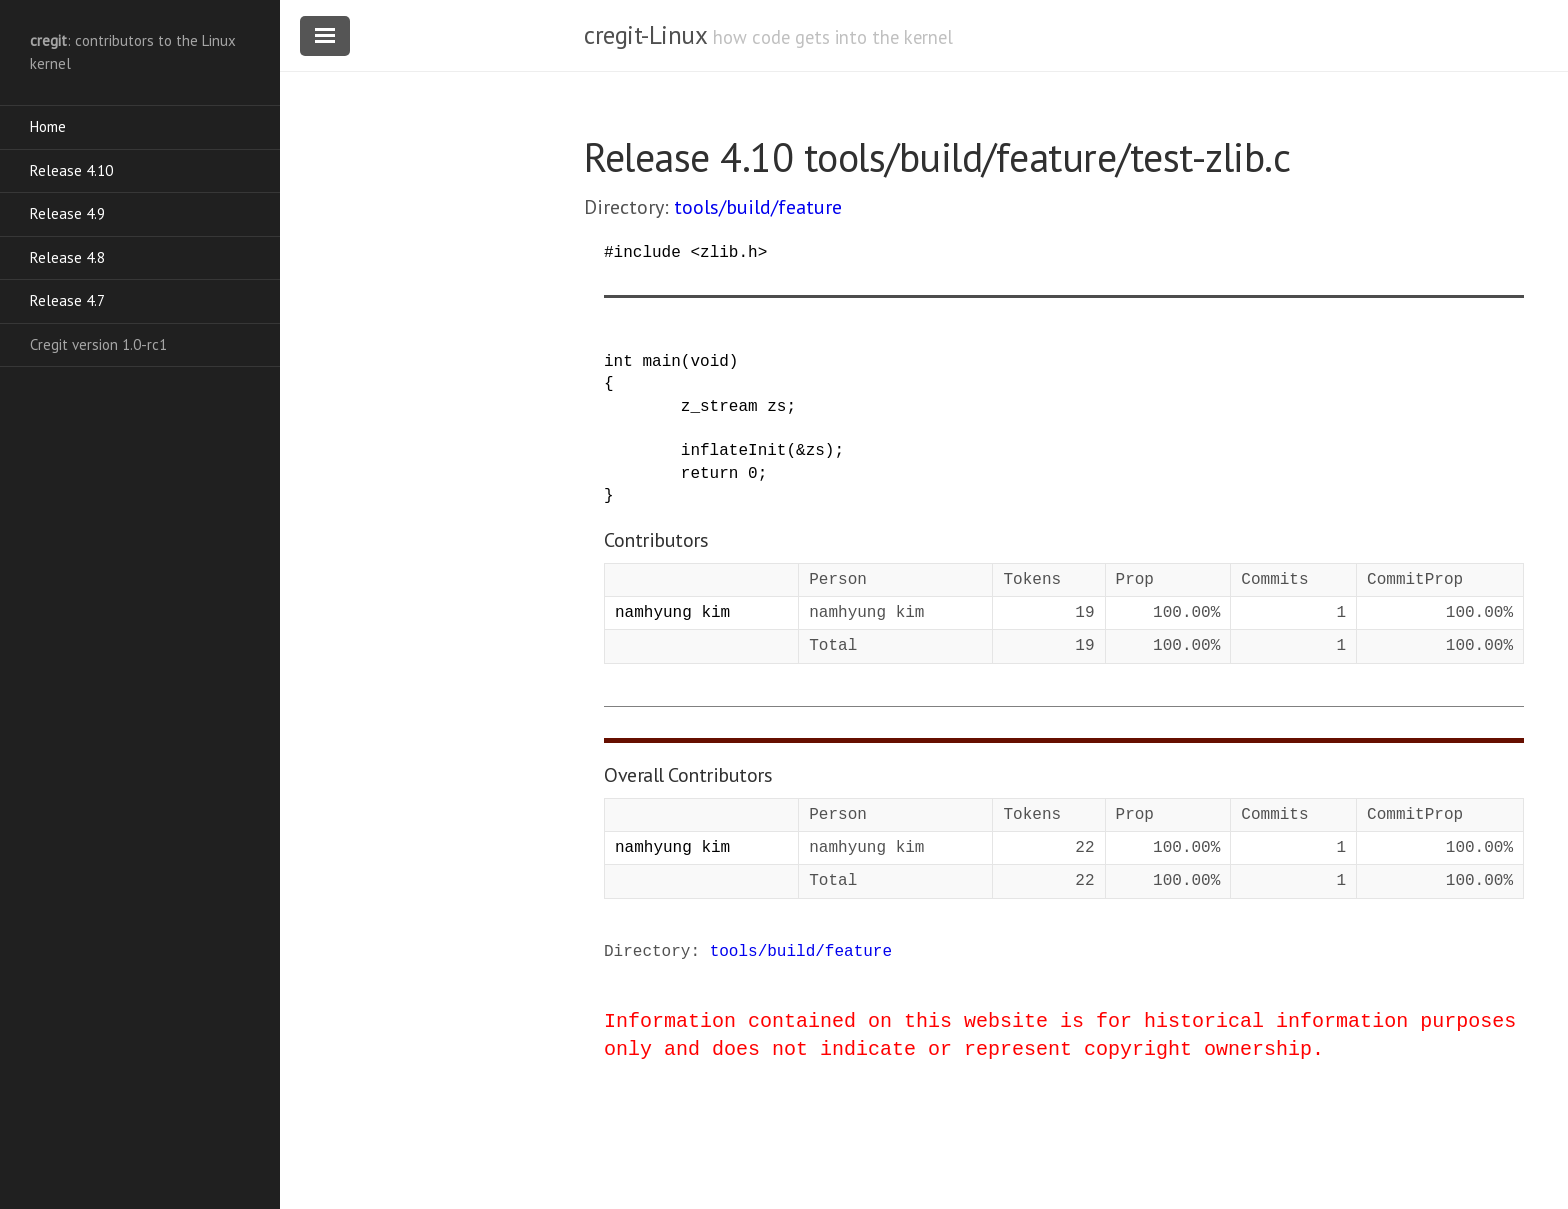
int (618, 362)
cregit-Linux (645, 35)
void (709, 362)
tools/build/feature (758, 207)
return (710, 474)
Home (48, 126)
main (661, 362)
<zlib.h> (728, 253)
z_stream (719, 407)
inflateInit (734, 451)
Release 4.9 (67, 213)
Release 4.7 (67, 300)
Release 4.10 (71, 170)
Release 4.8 (67, 257)
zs (776, 407)
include (647, 253)
